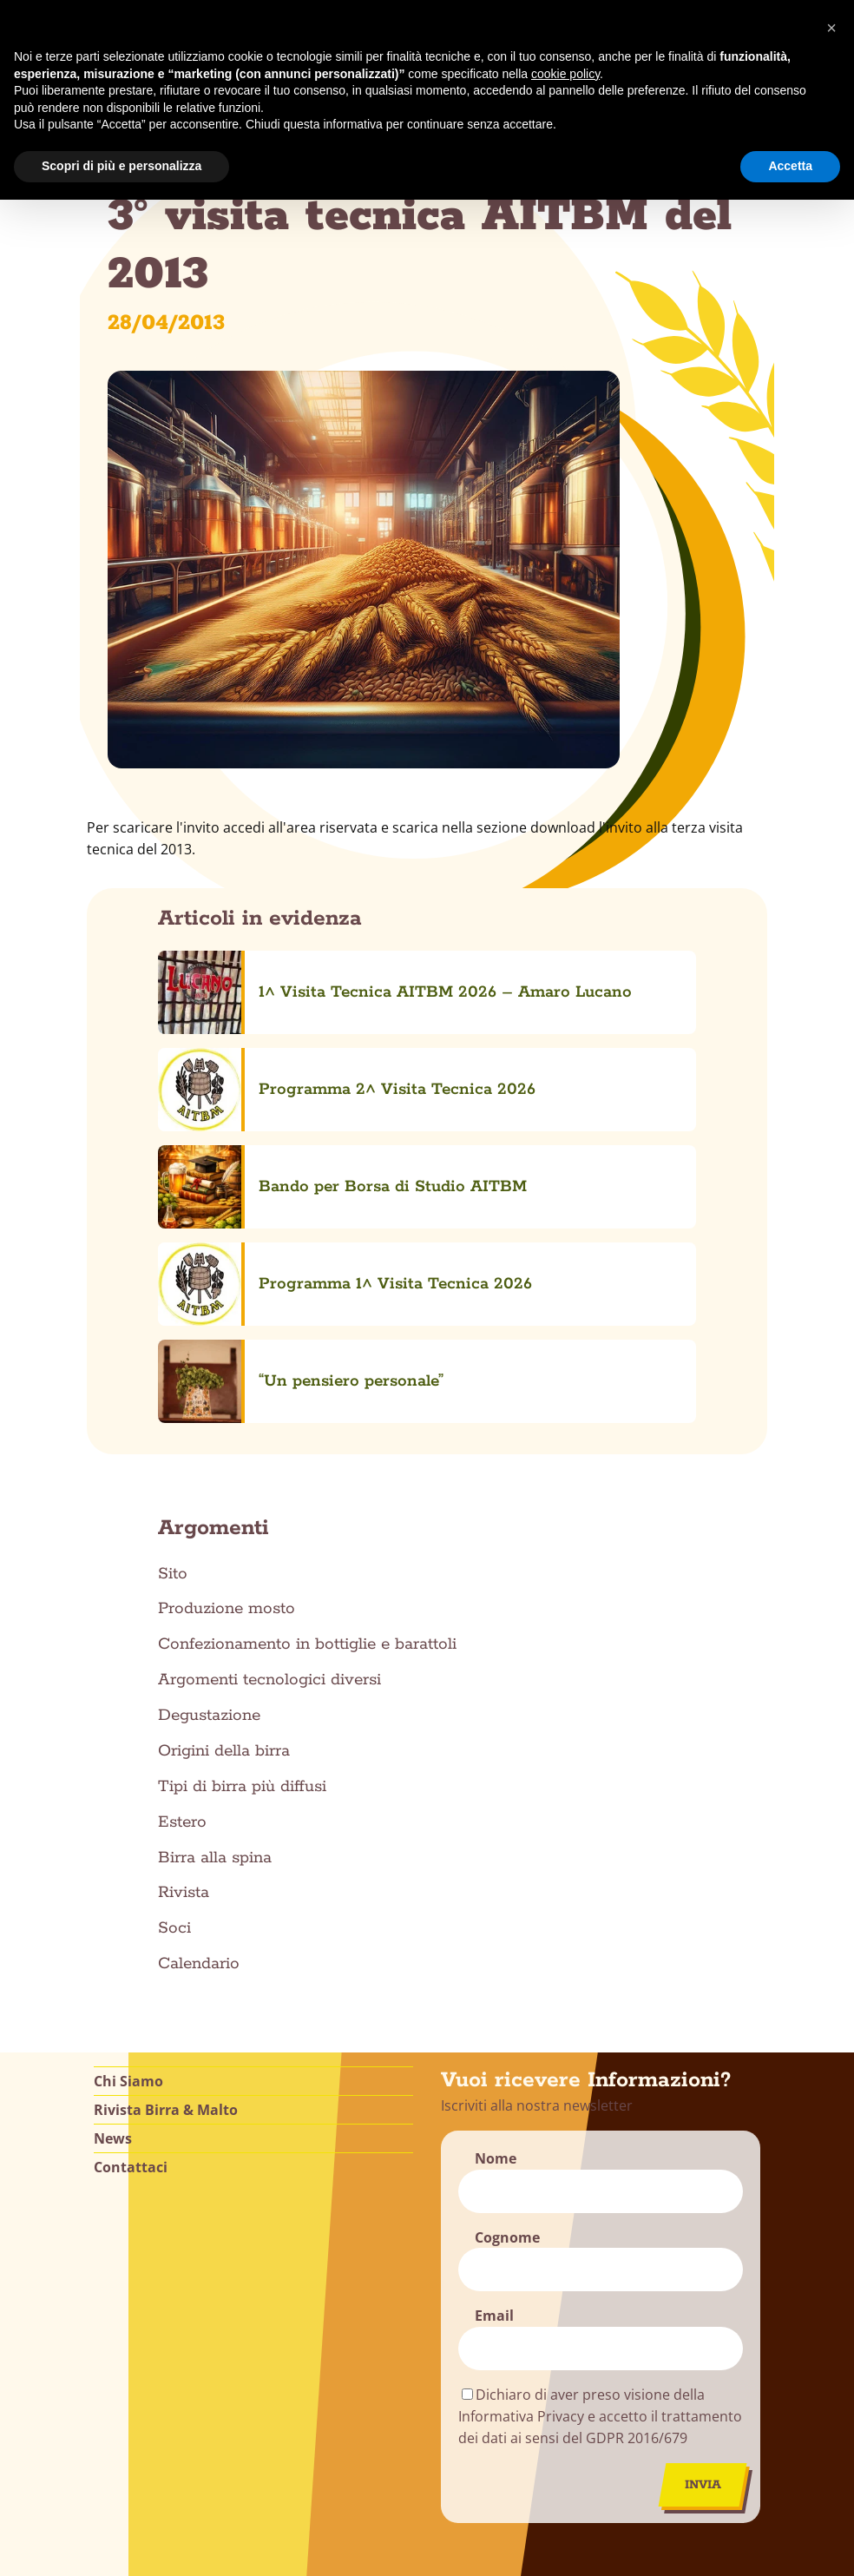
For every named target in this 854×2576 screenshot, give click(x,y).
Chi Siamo (128, 1806)
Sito (172, 1299)
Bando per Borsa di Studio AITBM (309, 1049)
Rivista (183, 1619)
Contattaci (131, 1892)
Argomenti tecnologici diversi (269, 1406)
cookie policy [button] (565, 74)
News (113, 1864)
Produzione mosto (226, 1335)
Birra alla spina (215, 1583)
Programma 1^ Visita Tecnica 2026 (312, 1092)
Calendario (199, 1689)
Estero (182, 1548)
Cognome (507, 1963)
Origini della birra (224, 1476)
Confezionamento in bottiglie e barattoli (307, 1370)
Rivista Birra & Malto (166, 1835)
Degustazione (209, 1441)
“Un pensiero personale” (267, 1134)
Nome (495, 1884)
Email (494, 2042)
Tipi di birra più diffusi (242, 1512)
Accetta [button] (790, 166)
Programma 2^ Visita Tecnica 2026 (313, 1007)
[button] (831, 28)
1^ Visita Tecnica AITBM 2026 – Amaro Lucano (362, 964)
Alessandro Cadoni (645, 2566)
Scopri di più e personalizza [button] (121, 166)
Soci (174, 1654)
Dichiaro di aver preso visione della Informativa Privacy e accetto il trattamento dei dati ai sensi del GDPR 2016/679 (600, 2143)
